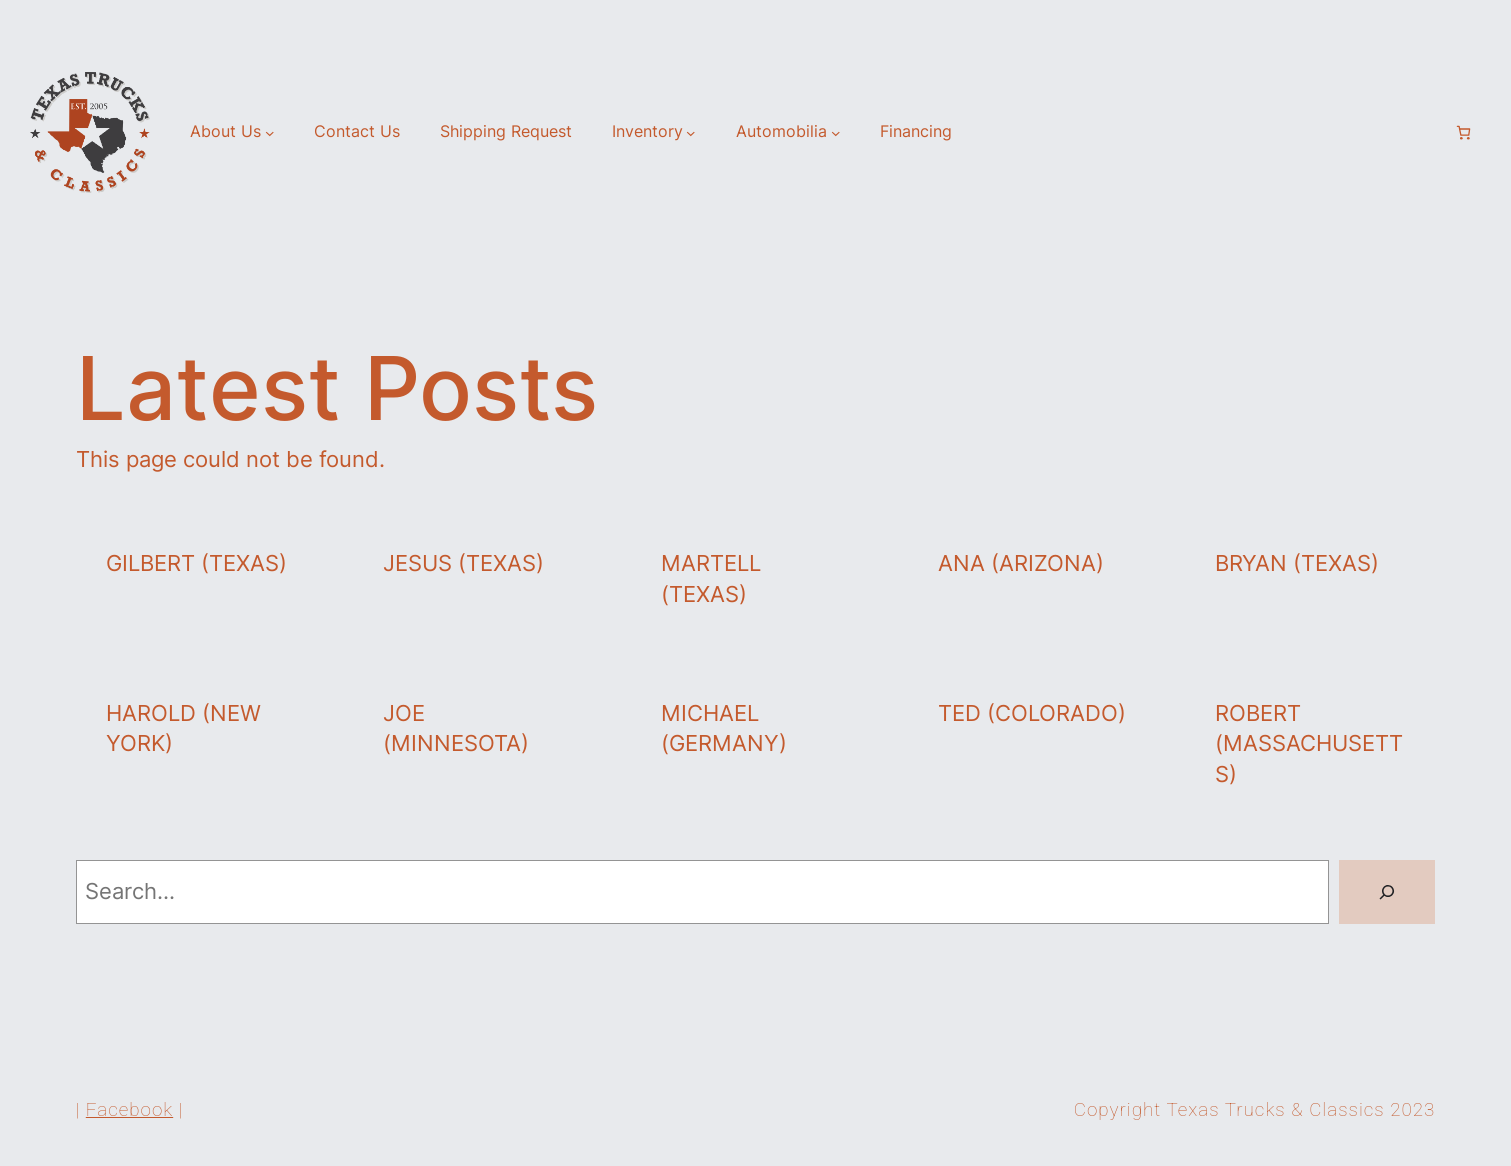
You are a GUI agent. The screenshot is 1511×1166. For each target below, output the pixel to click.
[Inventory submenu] (691, 132)
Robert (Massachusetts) (1309, 744)
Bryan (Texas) (1297, 563)
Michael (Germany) (724, 728)
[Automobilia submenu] (836, 132)
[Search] (1387, 892)
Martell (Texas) (711, 578)
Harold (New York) (183, 728)
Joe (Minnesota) (456, 728)
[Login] (1429, 132)
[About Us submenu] (270, 132)
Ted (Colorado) (1032, 713)
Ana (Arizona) (1021, 563)
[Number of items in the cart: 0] (1463, 132)
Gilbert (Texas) (196, 563)
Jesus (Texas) (463, 563)
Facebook (129, 1110)
